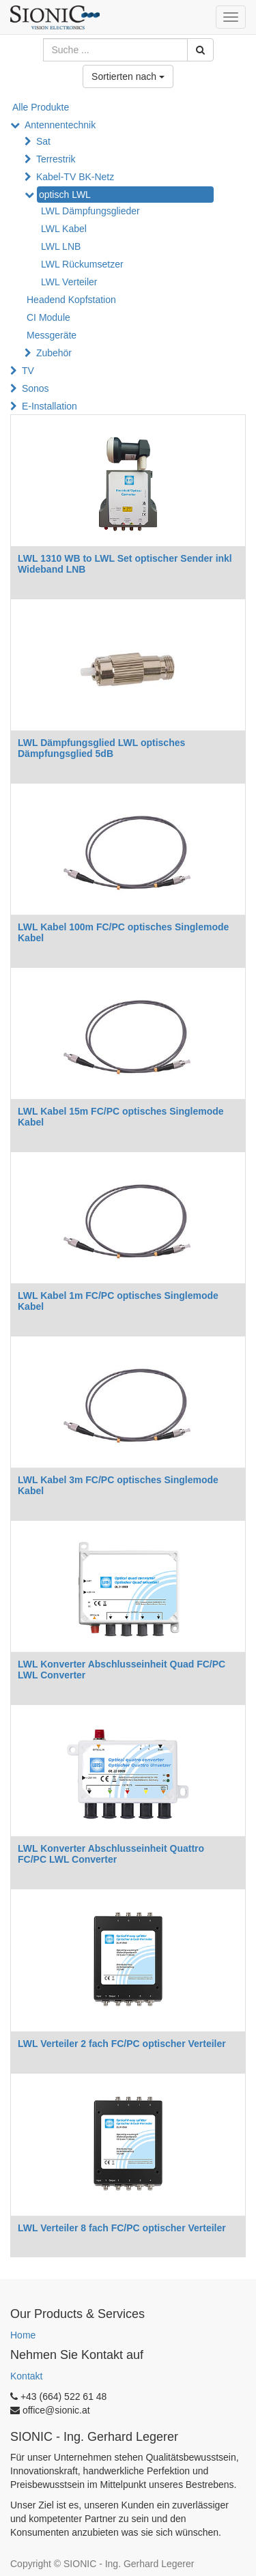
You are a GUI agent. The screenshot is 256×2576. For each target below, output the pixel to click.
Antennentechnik (60, 124)
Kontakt (26, 2376)
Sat (43, 141)
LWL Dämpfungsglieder (90, 210)
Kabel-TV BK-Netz (75, 176)
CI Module (48, 317)
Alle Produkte (40, 107)
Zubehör (54, 352)
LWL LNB (61, 246)
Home (22, 2335)
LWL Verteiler (69, 281)
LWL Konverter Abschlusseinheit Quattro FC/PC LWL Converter (111, 1853)
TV (28, 370)
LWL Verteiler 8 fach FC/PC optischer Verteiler (122, 2227)
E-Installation (49, 406)
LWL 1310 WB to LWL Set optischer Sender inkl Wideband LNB (125, 563)
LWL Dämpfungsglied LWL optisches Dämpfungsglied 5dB (101, 747)
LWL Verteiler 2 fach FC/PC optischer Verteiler (122, 2043)
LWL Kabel (64, 228)
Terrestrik (56, 159)
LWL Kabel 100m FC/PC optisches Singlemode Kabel (123, 932)
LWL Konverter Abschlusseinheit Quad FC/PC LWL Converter (121, 1669)
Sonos (35, 388)
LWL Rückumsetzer (82, 264)
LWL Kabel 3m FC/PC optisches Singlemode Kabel (118, 1484)
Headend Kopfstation (71, 299)
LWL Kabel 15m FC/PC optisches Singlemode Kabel (121, 1116)
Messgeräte (51, 335)
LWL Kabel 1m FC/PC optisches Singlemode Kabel (118, 1300)
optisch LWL (65, 194)
